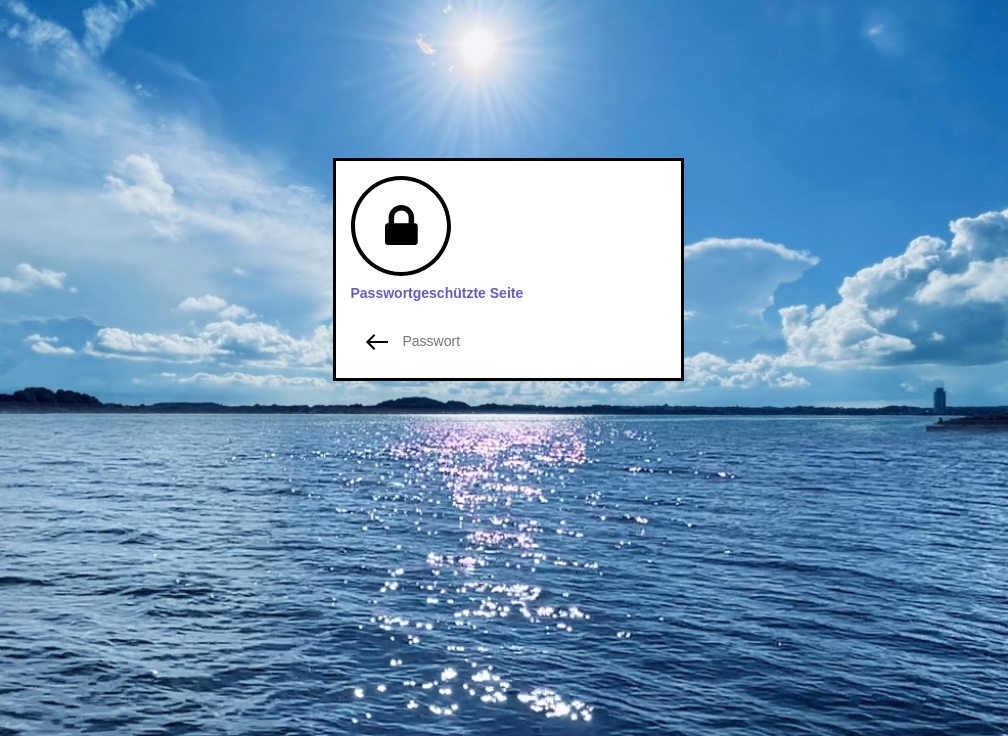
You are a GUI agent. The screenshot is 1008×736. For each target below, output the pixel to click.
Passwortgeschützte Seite (437, 293)
